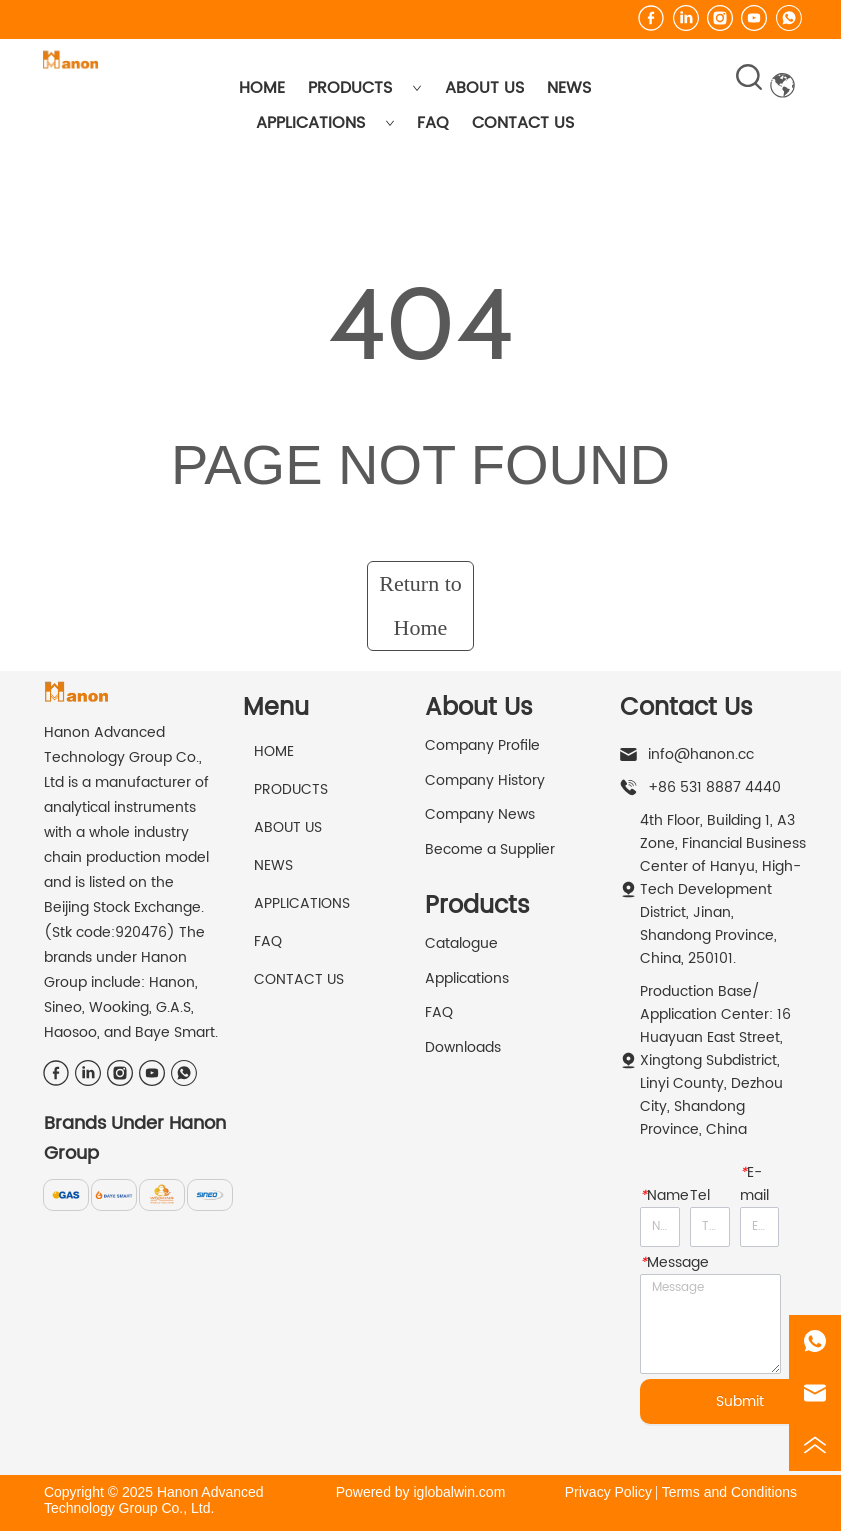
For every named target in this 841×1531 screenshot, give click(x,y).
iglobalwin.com (459, 1492)
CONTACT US (523, 123)
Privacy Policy (608, 1492)
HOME (262, 88)
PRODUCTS (365, 88)
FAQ (433, 123)
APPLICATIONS (325, 123)
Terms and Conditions (729, 1492)
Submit (740, 1401)
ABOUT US (484, 88)
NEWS (569, 88)
